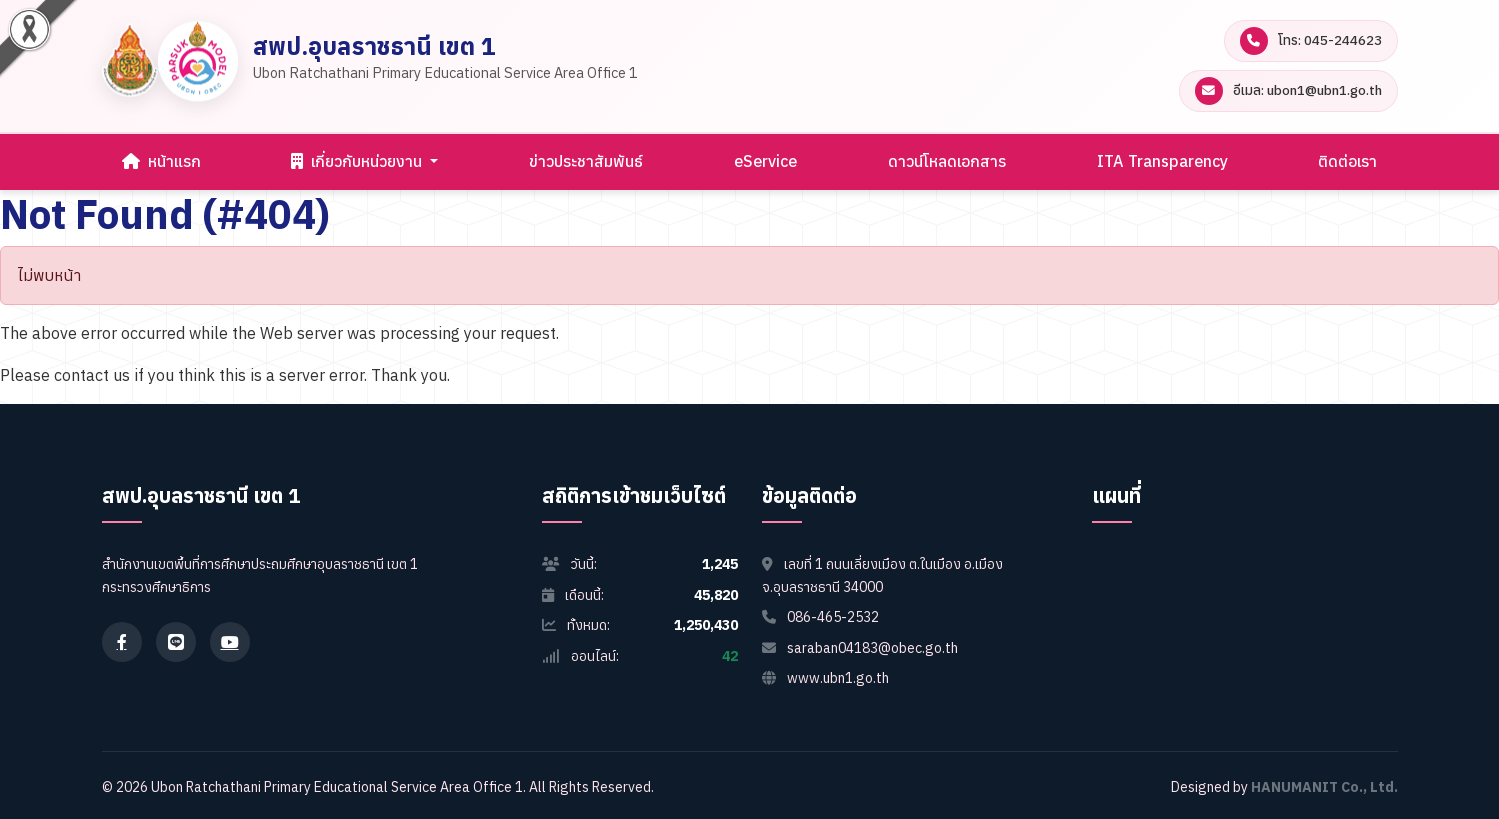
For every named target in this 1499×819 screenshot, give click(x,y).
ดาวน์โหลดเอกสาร (947, 161)
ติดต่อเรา (1347, 161)
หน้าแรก (161, 161)
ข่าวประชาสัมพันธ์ (586, 161)
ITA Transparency (1162, 161)
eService (765, 161)
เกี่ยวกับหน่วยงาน (358, 161)
